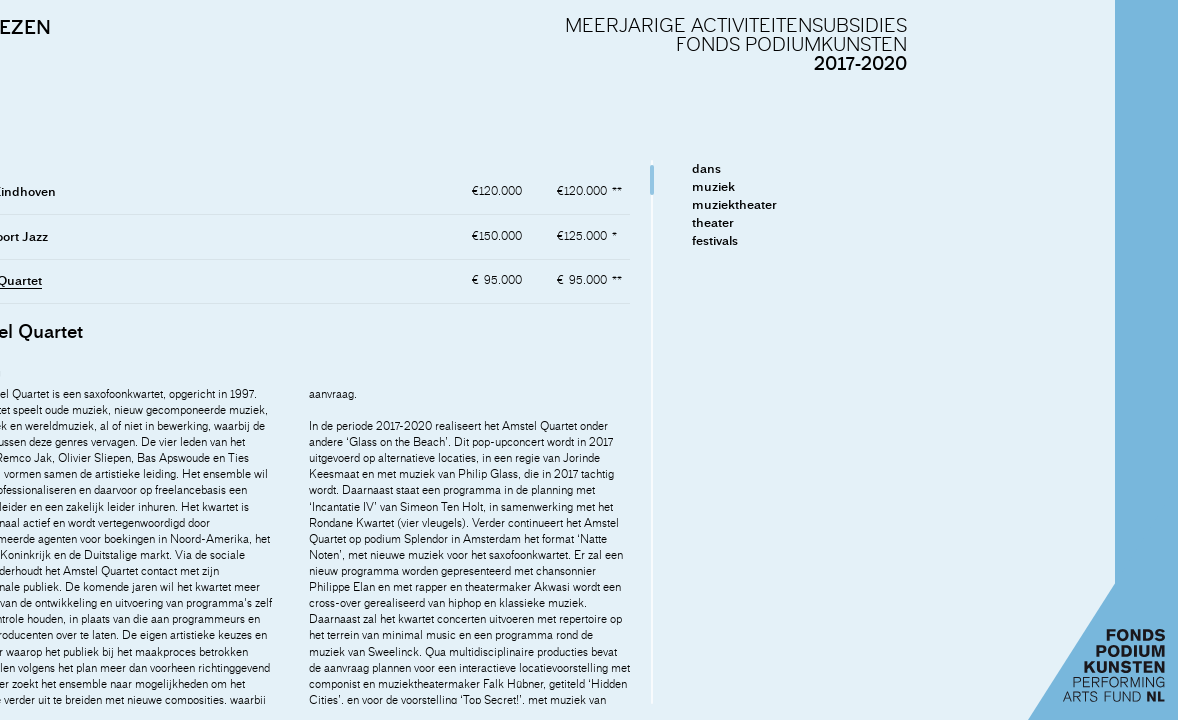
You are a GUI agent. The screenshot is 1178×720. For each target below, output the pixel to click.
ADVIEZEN (219, 27)
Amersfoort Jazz (217, 236)
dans (923, 168)
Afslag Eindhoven (221, 191)
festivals (932, 240)
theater (930, 222)
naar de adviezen (88, 421)
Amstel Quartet (214, 280)
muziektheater (951, 204)
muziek (930, 186)
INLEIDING (66, 27)
